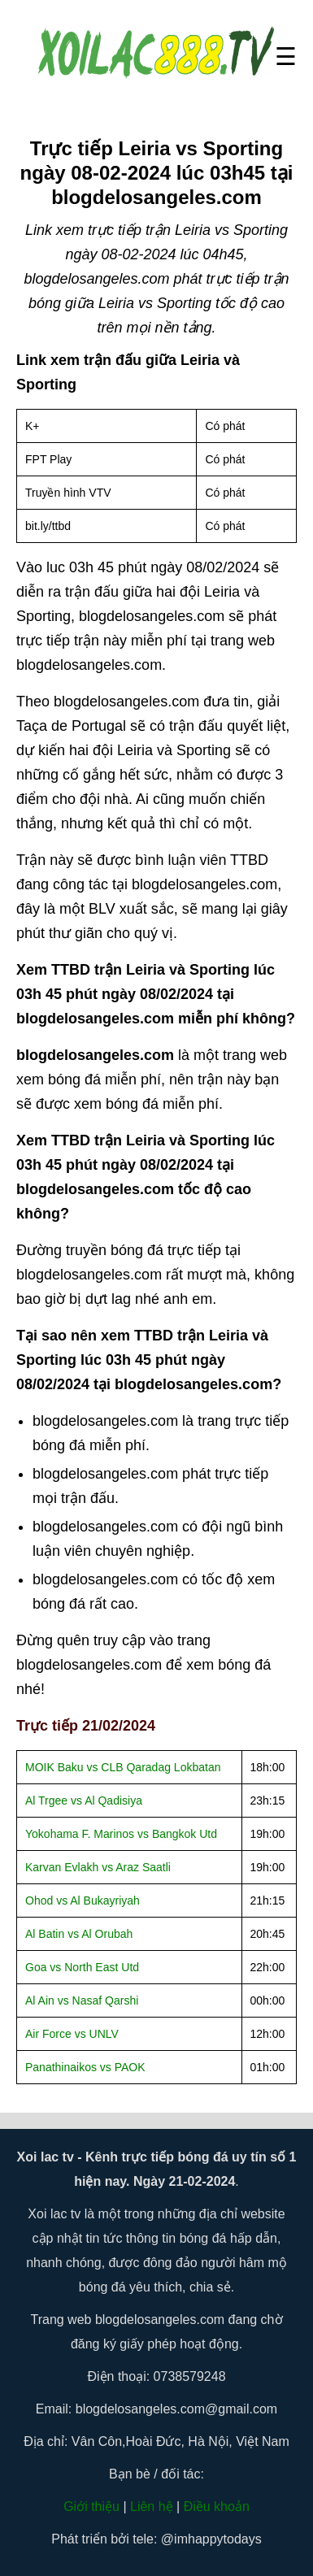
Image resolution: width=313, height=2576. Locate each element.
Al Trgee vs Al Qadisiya (83, 1800)
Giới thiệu (91, 2506)
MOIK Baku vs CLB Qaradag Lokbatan (122, 1767)
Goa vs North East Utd (82, 1967)
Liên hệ (151, 2506)
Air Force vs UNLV (72, 2033)
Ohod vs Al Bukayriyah (82, 1900)
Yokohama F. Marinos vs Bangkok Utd (121, 1833)
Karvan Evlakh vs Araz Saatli (98, 1867)
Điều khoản (217, 2506)
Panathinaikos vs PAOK (85, 2067)
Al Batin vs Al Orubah (79, 1933)
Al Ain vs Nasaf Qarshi (81, 2000)
